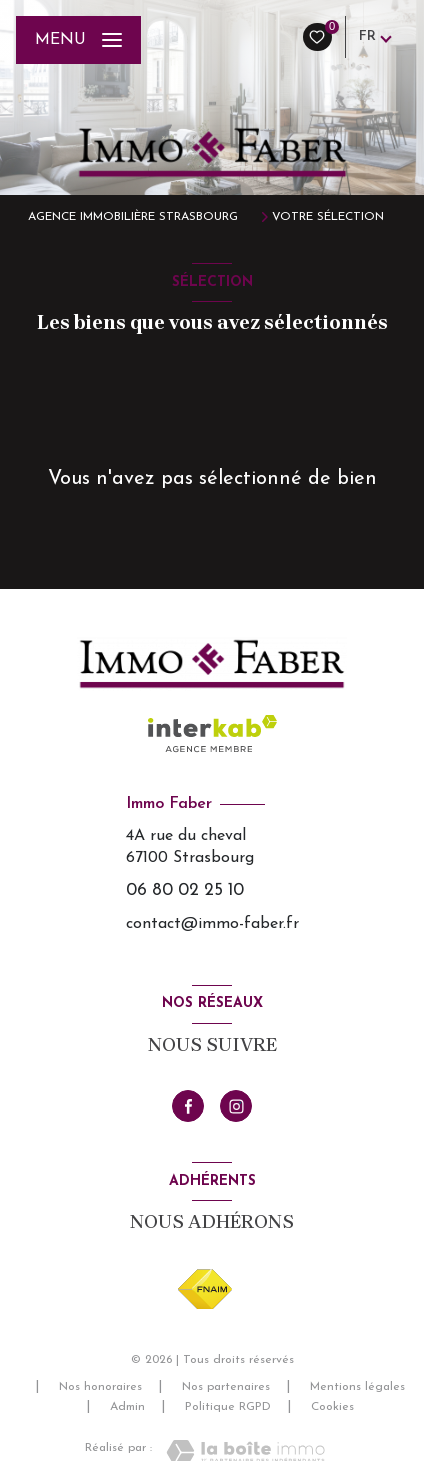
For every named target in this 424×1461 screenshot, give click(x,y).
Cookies (332, 1407)
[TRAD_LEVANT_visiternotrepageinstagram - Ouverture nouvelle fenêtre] (236, 1106)
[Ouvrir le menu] (78, 40)
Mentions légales (357, 1387)
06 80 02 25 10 (185, 890)
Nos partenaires (226, 1387)
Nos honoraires (100, 1387)
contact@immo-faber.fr (212, 924)
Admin (127, 1407)
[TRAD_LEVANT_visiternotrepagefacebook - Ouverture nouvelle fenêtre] (188, 1106)
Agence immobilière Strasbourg (133, 217)
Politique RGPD (228, 1407)
